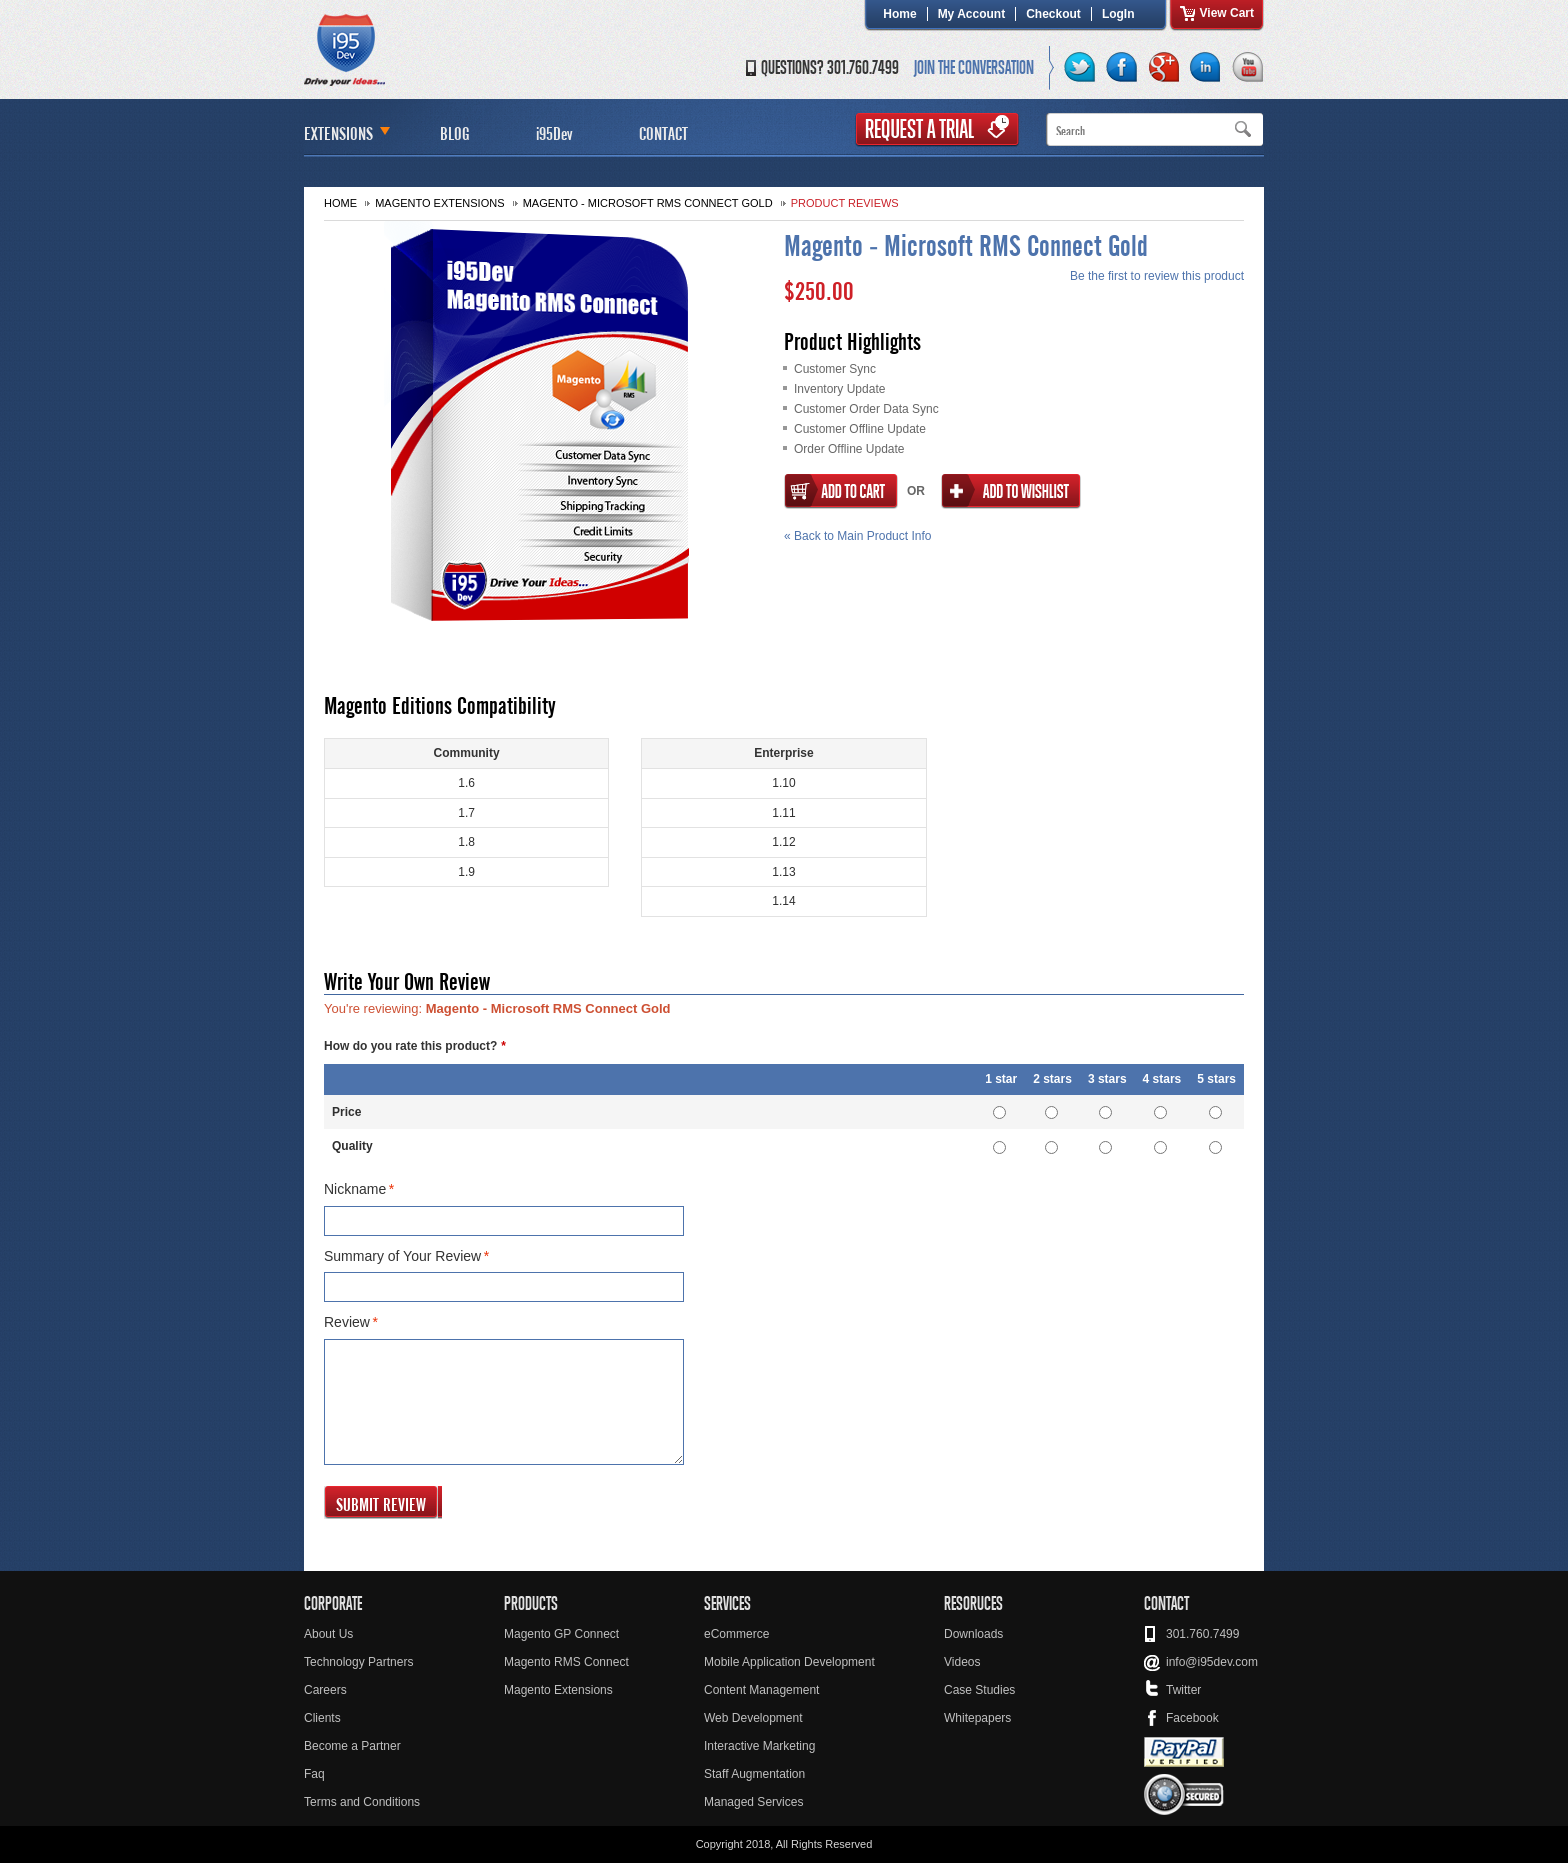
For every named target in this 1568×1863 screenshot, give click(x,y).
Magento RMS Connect (566, 1662)
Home (899, 14)
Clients (322, 1718)
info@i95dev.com (1212, 1662)
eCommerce (736, 1634)
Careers (325, 1690)
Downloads (973, 1634)
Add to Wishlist (1011, 491)
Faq (314, 1774)
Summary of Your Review (402, 1257)
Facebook (1192, 1718)
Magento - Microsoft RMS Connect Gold (648, 203)
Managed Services (753, 1802)
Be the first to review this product (1157, 276)
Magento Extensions (439, 203)
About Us (328, 1634)
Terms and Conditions (362, 1802)
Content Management (761, 1690)
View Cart (1227, 13)
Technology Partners (358, 1662)
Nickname (355, 1190)
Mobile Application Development (789, 1662)
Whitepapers (977, 1718)
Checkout (1053, 14)
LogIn (1118, 14)
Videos (962, 1662)
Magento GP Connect (561, 1634)
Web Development (753, 1718)
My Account (972, 14)
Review (347, 1323)
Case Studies (979, 1690)
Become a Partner (352, 1746)
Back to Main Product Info (857, 536)
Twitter (1183, 1690)
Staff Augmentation (754, 1774)
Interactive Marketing (759, 1746)
